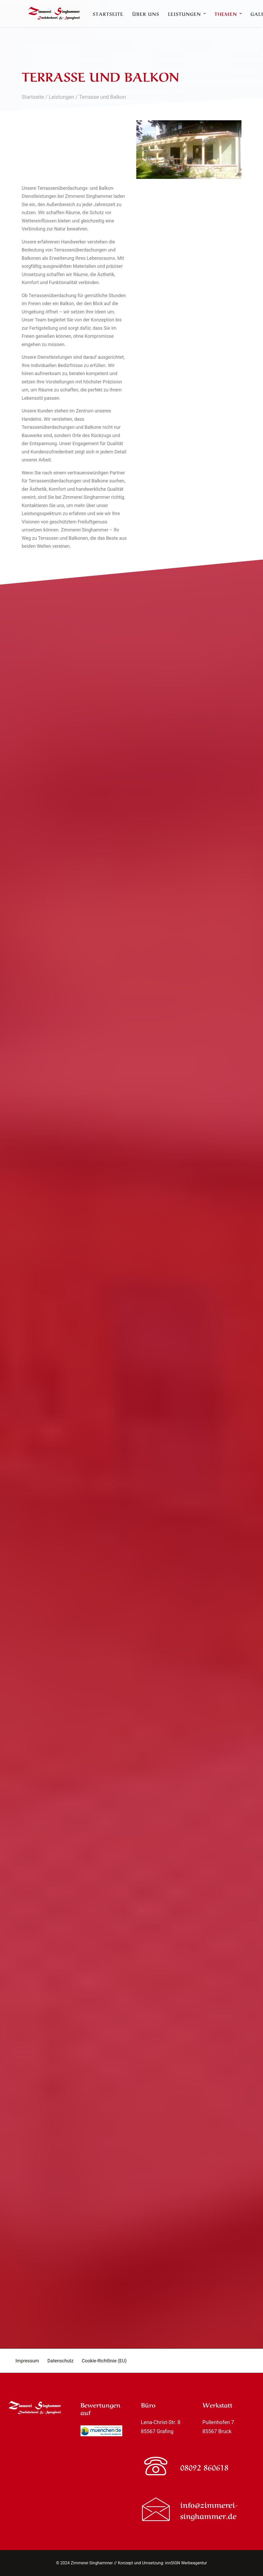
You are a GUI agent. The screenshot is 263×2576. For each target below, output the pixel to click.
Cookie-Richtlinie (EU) (104, 2360)
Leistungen (61, 97)
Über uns (191, 20)
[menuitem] (154, 20)
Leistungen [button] (233, 20)
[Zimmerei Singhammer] (74, 20)
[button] (156, 2474)
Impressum (27, 2360)
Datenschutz (60, 2360)
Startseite (154, 20)
